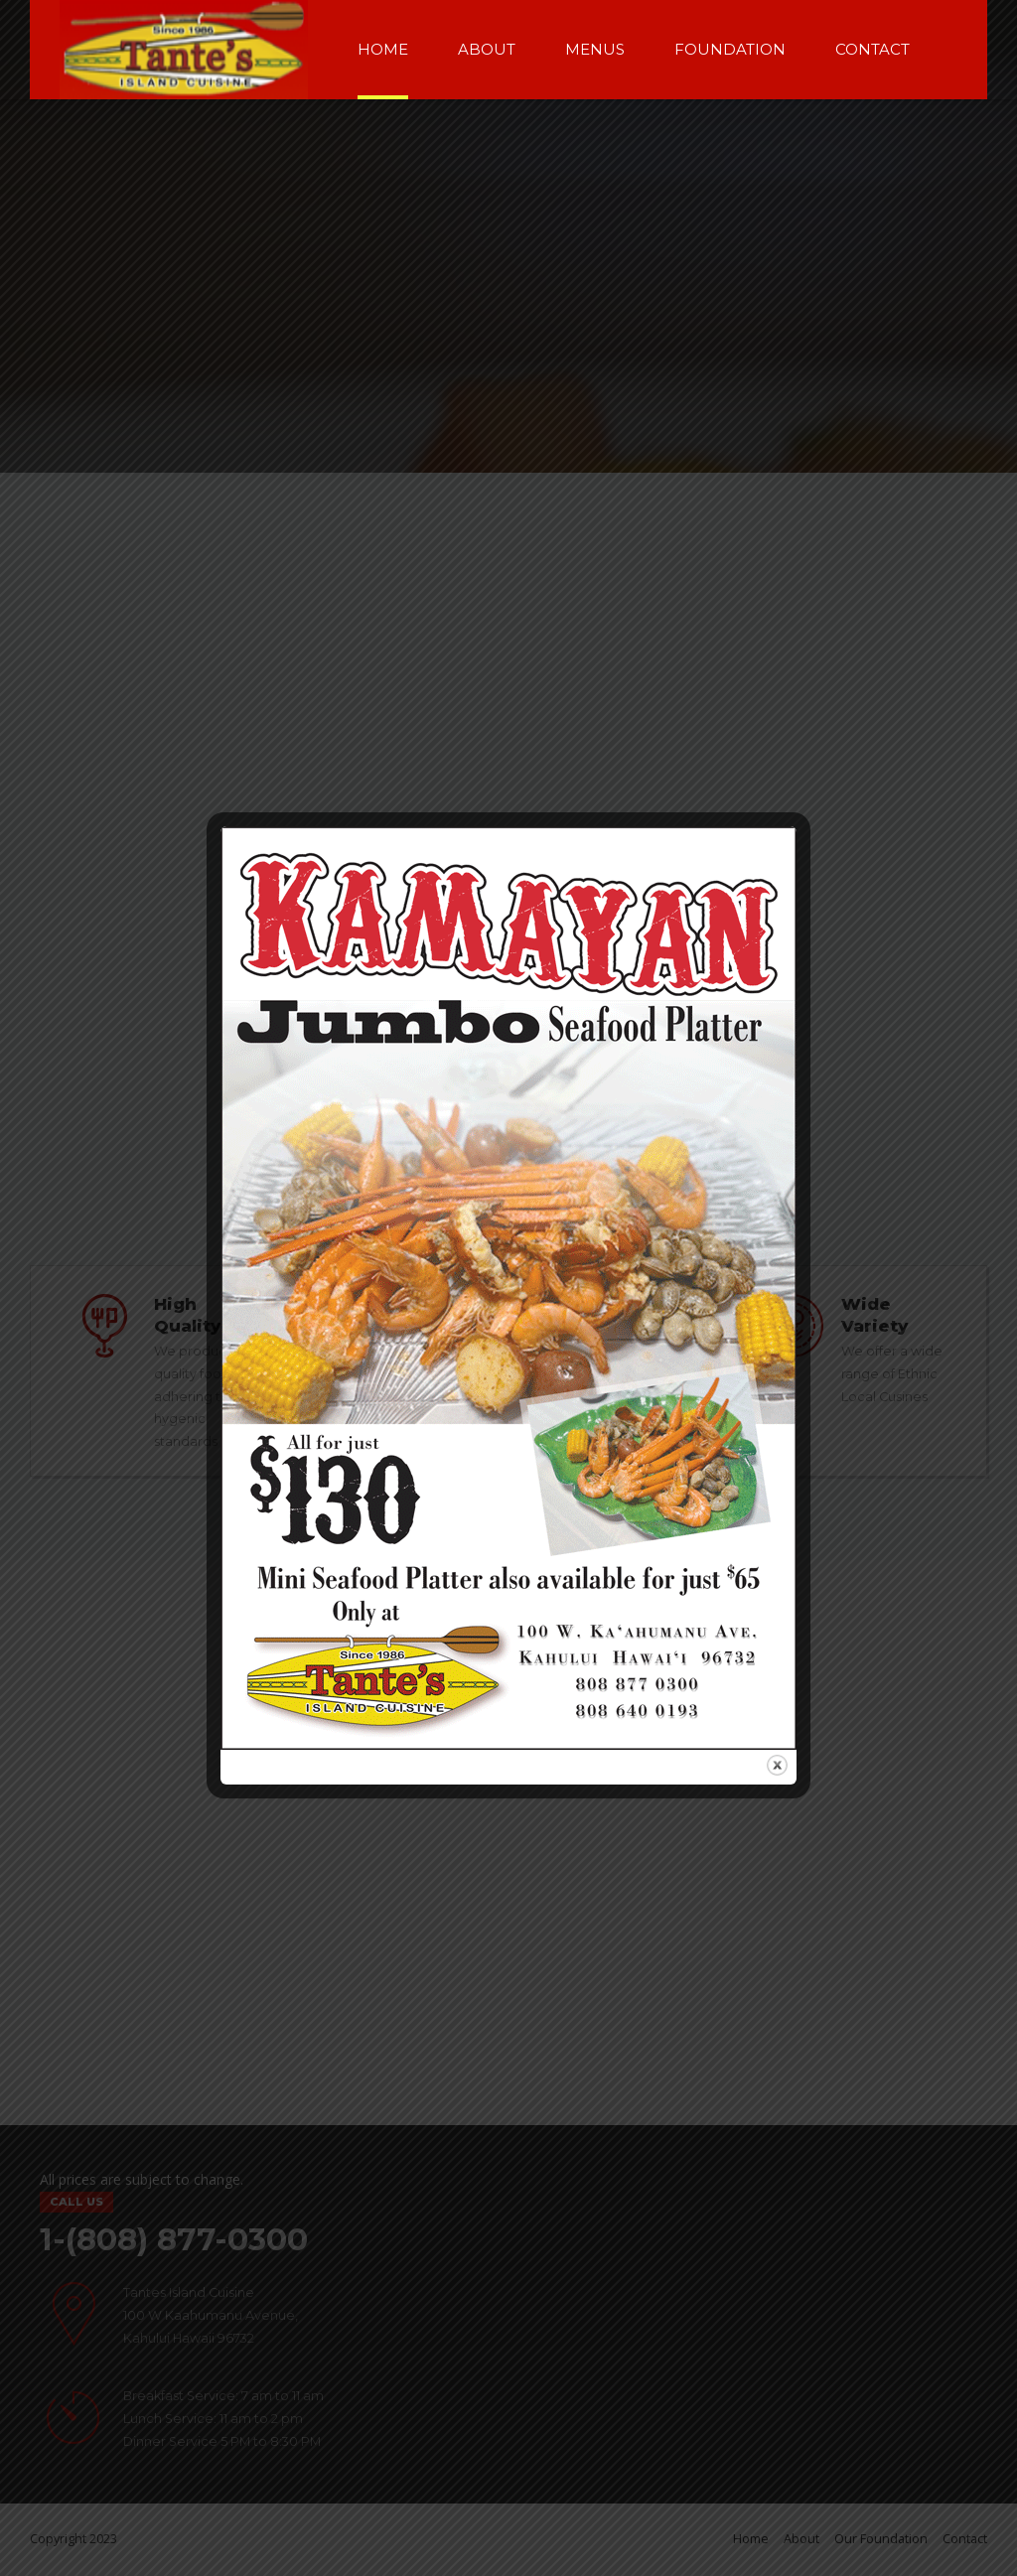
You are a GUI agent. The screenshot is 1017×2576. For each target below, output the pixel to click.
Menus (595, 49)
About (486, 49)
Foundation (730, 49)
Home (383, 49)
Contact (872, 49)
